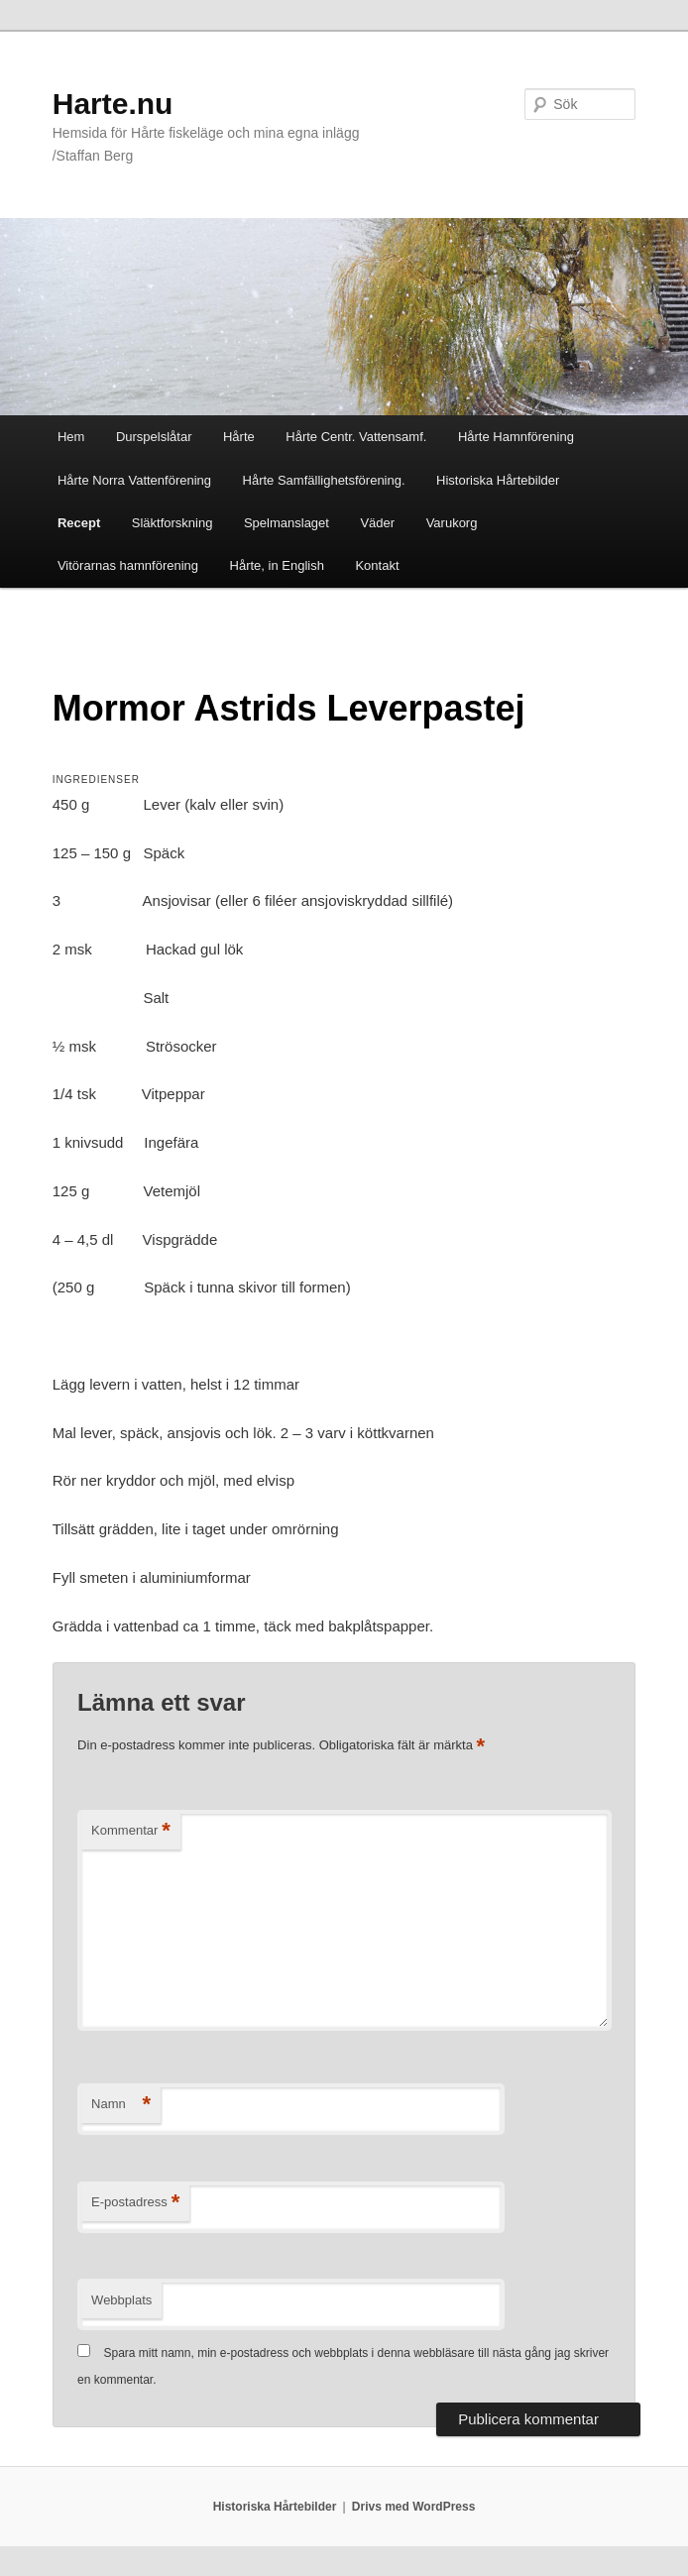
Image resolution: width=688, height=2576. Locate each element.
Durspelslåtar (154, 436)
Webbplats (121, 2300)
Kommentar (131, 1831)
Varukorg (452, 522)
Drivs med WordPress (414, 2507)
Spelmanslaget (286, 522)
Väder (377, 522)
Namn (121, 2104)
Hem (70, 436)
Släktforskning (172, 522)
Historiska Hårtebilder (497, 480)
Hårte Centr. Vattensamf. (356, 436)
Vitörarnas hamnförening (127, 565)
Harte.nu (113, 103)
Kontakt (377, 565)
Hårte (239, 436)
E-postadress (135, 2202)
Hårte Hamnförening (516, 436)
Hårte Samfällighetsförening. (324, 480)
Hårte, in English (277, 565)
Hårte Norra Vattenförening (134, 480)
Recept (78, 522)
